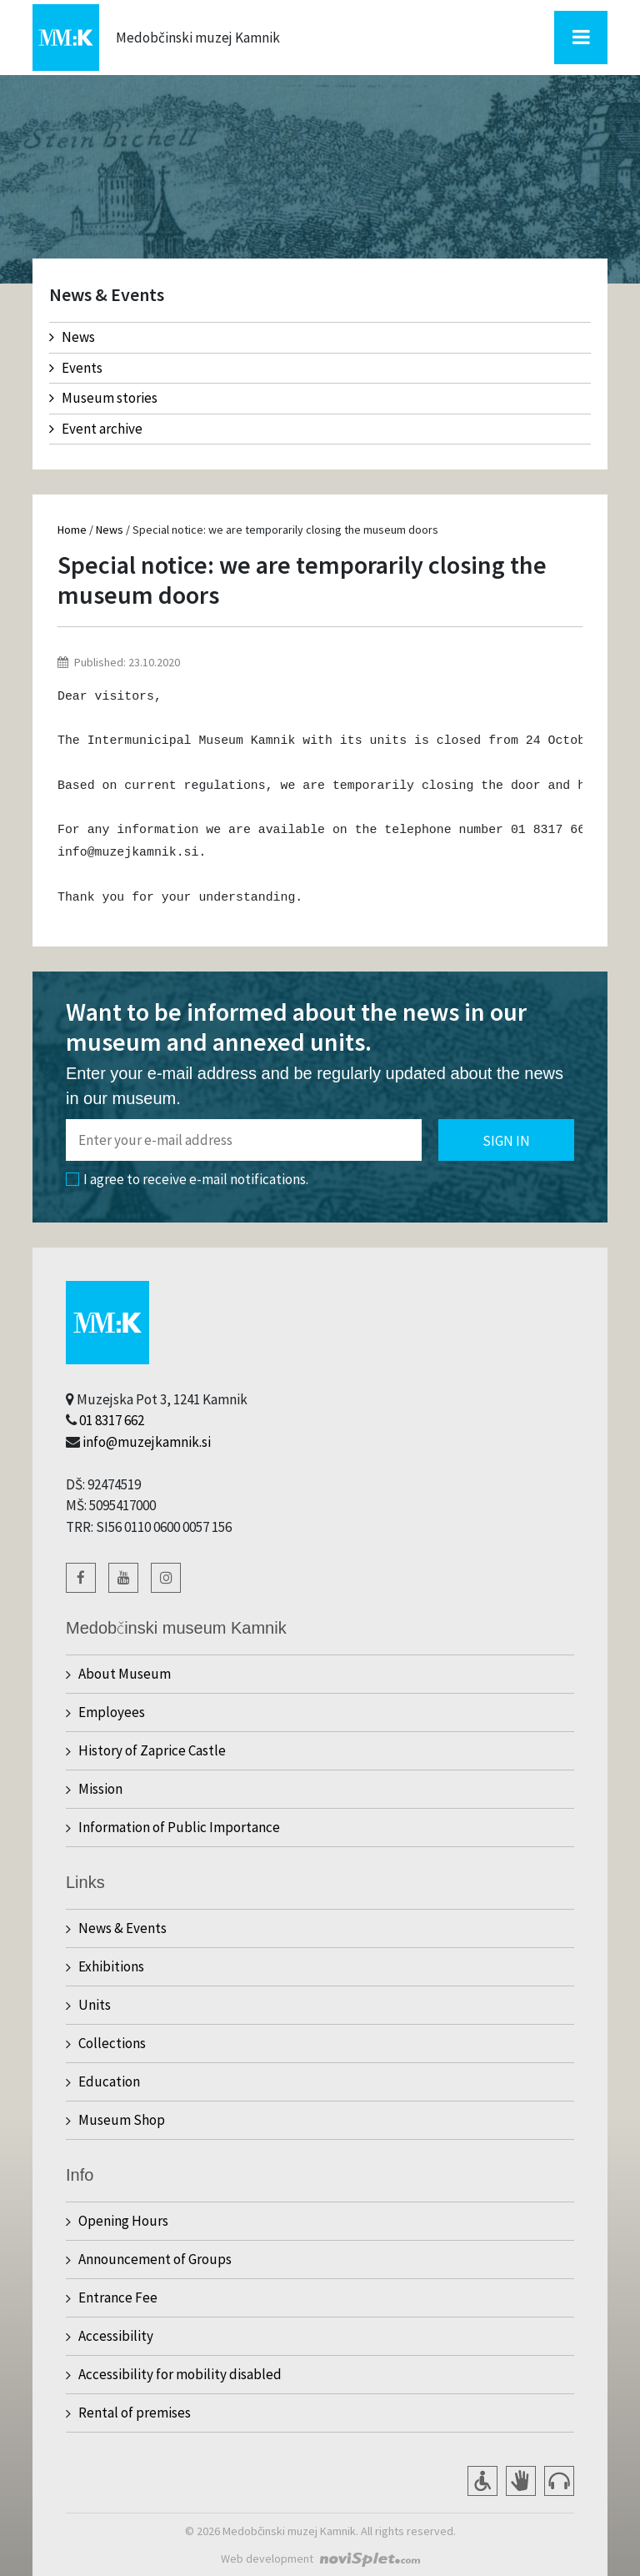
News (72, 337)
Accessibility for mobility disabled (180, 2374)
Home (72, 529)
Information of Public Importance (179, 1827)
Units (94, 2005)
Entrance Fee (118, 2297)
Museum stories (103, 398)
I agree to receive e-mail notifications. (187, 1179)
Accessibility (115, 2336)
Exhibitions (111, 1966)
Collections (112, 2043)
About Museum (124, 1674)
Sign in (506, 1141)
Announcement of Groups (155, 2259)
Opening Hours (123, 2221)
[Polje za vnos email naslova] (244, 1140)
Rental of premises (134, 2412)
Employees (111, 1712)
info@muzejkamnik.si (146, 1442)
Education (109, 2081)
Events (75, 368)
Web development (267, 2558)
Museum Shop (121, 2120)
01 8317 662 (111, 1420)
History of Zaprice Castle (152, 1750)
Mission (100, 1789)
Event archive (95, 428)
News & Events (122, 1928)
